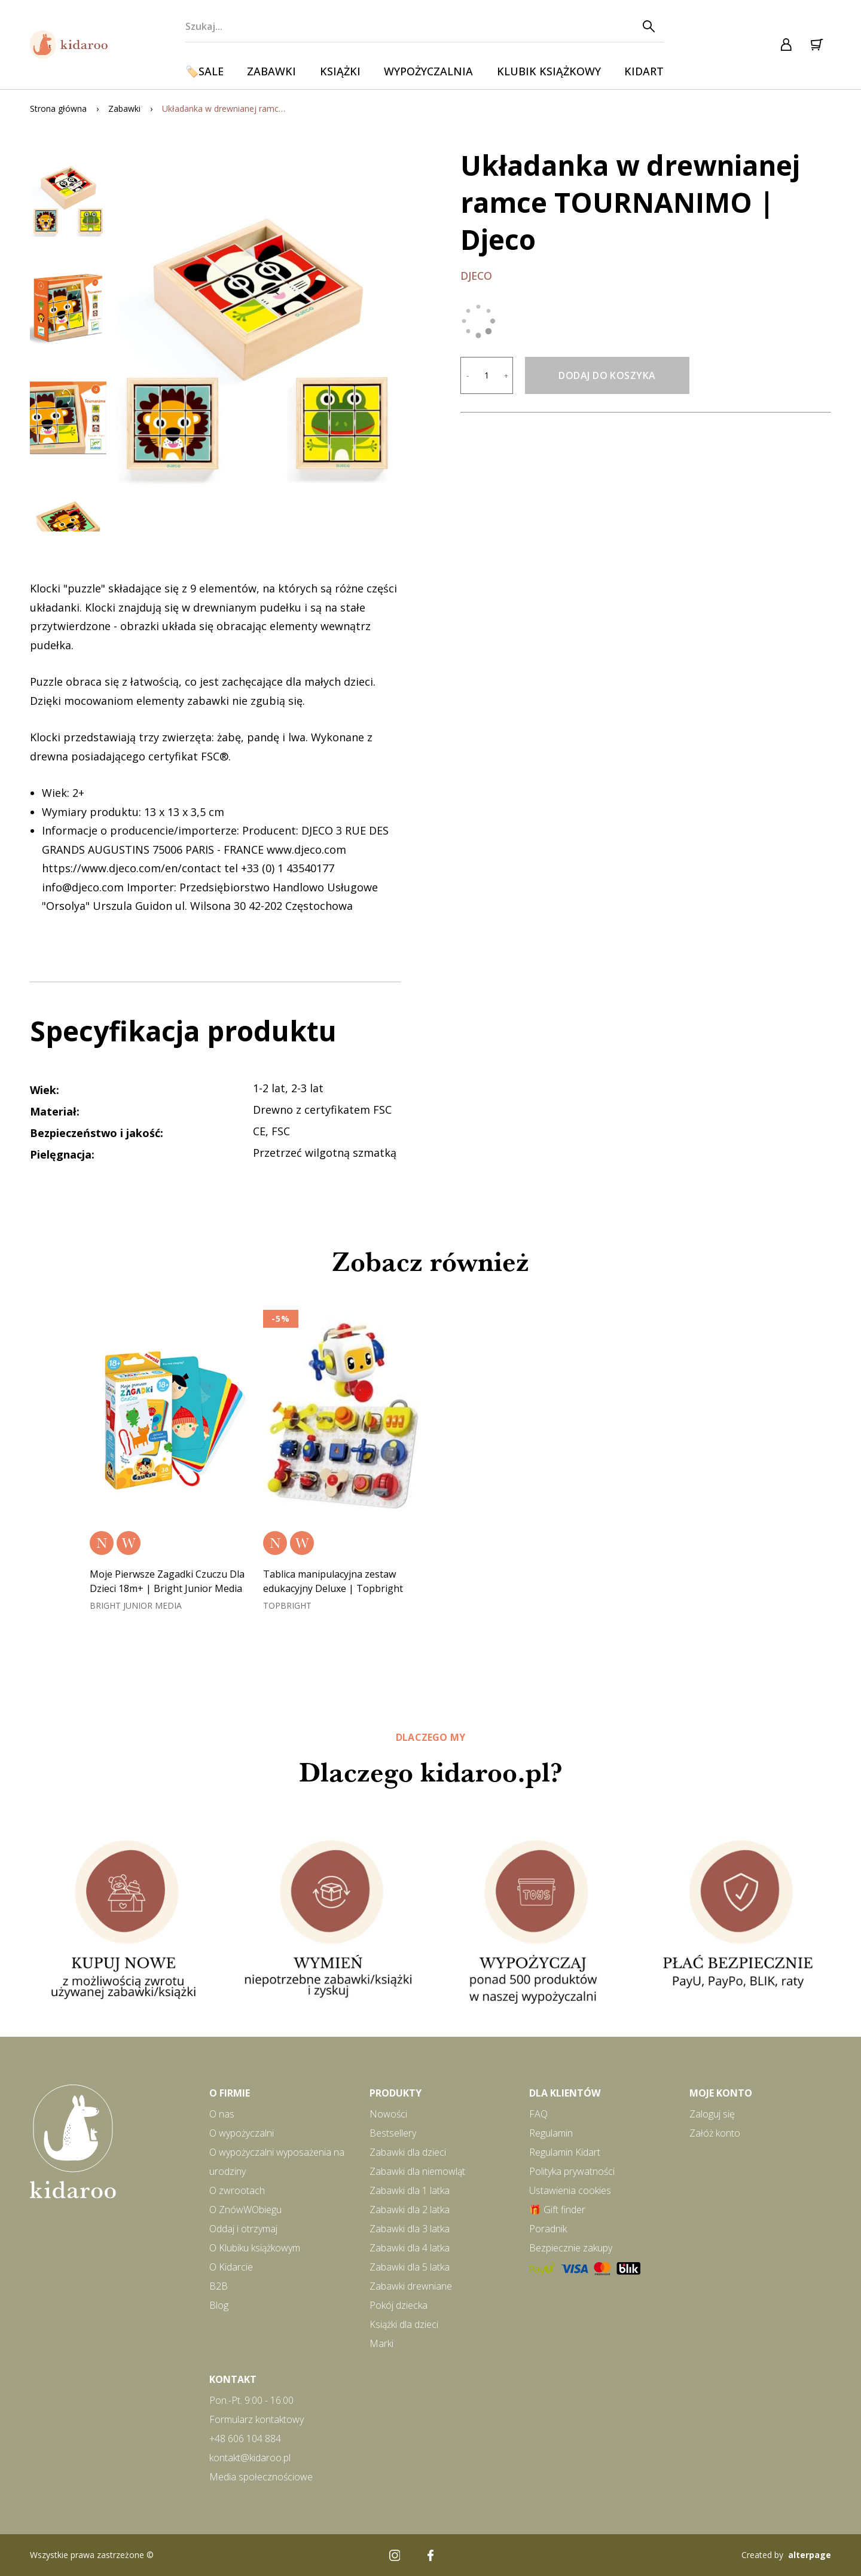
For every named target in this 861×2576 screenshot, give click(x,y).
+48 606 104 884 (245, 2438)
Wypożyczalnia (428, 71)
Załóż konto (714, 2133)
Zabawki (271, 71)
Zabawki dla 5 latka (410, 2267)
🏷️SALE (204, 71)
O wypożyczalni (241, 2133)
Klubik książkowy (549, 71)
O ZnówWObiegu (245, 2209)
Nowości (388, 2113)
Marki (381, 2343)
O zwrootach (237, 2190)
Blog (218, 2305)
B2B (218, 2286)
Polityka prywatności (572, 2171)
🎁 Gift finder (557, 2209)
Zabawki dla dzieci (408, 2152)
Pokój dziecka (399, 2305)
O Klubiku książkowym (254, 2247)
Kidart (644, 71)
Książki (340, 71)
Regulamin (551, 2133)
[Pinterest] (466, 2555)
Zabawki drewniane (411, 2286)
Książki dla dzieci (404, 2324)
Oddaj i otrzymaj (243, 2228)
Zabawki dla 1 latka (410, 2190)
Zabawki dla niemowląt (417, 2171)
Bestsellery (393, 2133)
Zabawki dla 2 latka (410, 2209)
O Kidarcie (231, 2267)
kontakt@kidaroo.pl (250, 2457)
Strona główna (58, 108)
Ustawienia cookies (570, 2190)
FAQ (538, 2113)
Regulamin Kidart (564, 2152)
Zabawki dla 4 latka (410, 2247)
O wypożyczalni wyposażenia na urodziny (276, 2162)
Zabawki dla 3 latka (410, 2228)
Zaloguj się (712, 2113)
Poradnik (548, 2228)
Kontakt (233, 2379)
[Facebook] (430, 2555)
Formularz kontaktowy (256, 2419)
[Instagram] (395, 2555)
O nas (221, 2113)
